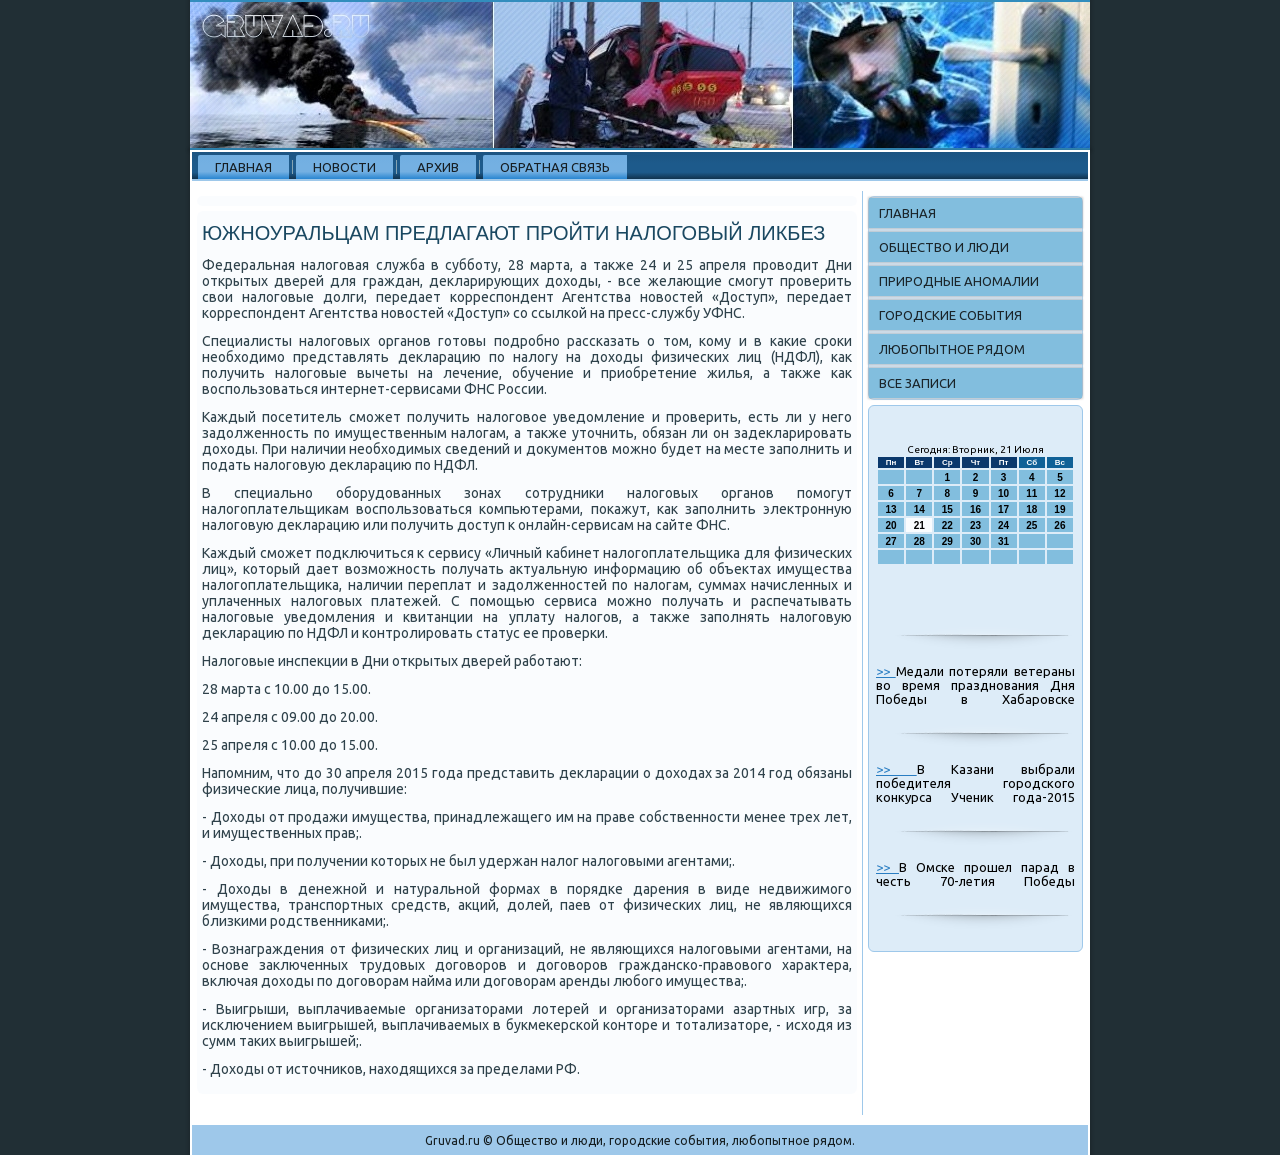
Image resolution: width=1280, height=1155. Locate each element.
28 (919, 541)
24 (1003, 525)
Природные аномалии (959, 281)
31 (1003, 541)
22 (947, 525)
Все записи (917, 383)
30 (975, 541)
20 (891, 525)
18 (1031, 509)
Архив (438, 167)
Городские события (950, 315)
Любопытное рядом (952, 349)
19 (1059, 509)
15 (947, 509)
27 (891, 541)
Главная (243, 167)
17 (1003, 509)
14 (919, 509)
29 (947, 541)
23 (975, 525)
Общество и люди (944, 247)
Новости (344, 167)
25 (1031, 525)
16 (975, 509)
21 (919, 525)
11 (1031, 493)
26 (1059, 525)
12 (1059, 493)
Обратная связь (555, 167)
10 (1003, 493)
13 (891, 509)
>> (886, 671)
